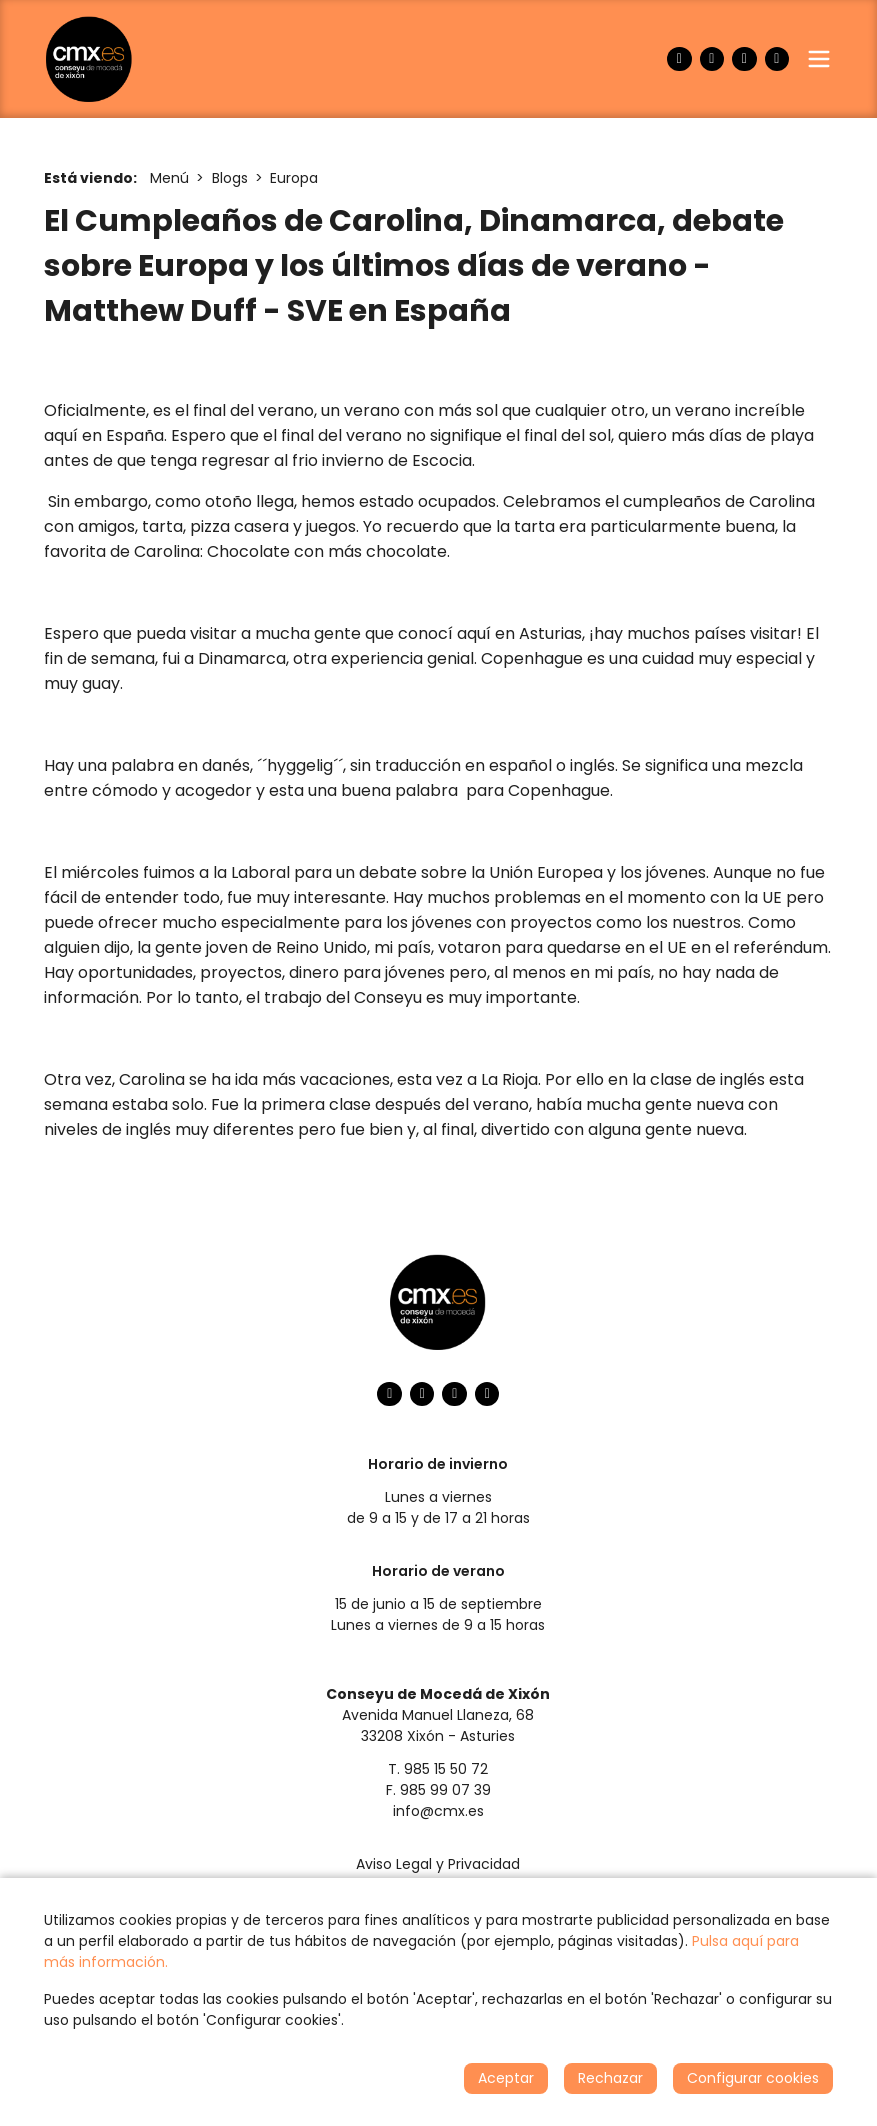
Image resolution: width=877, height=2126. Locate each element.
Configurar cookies (753, 2078)
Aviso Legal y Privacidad (438, 1864)
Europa (294, 178)
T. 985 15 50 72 (438, 1769)
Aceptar (506, 2078)
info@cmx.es (438, 1811)
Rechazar (610, 2078)
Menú (169, 178)
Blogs (230, 178)
